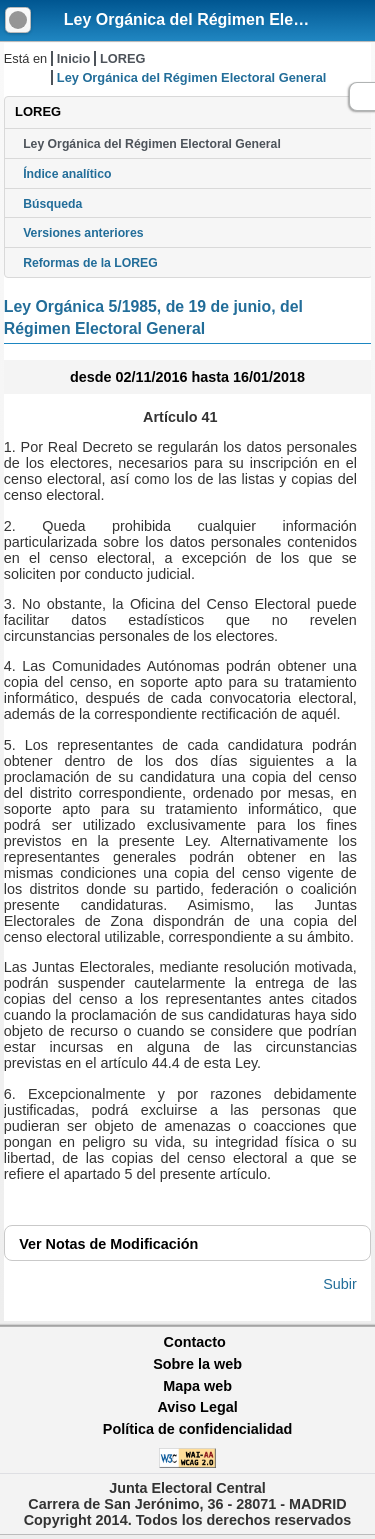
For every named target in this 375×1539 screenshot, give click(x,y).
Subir (340, 1284)
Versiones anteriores (83, 233)
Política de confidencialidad (198, 1429)
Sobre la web (197, 1364)
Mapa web (197, 1386)
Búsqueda (52, 204)
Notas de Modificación (108, 1244)
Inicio (73, 58)
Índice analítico (67, 174)
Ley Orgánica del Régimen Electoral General (152, 144)
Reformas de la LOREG (90, 263)
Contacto (195, 1342)
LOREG (123, 58)
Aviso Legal (197, 1407)
